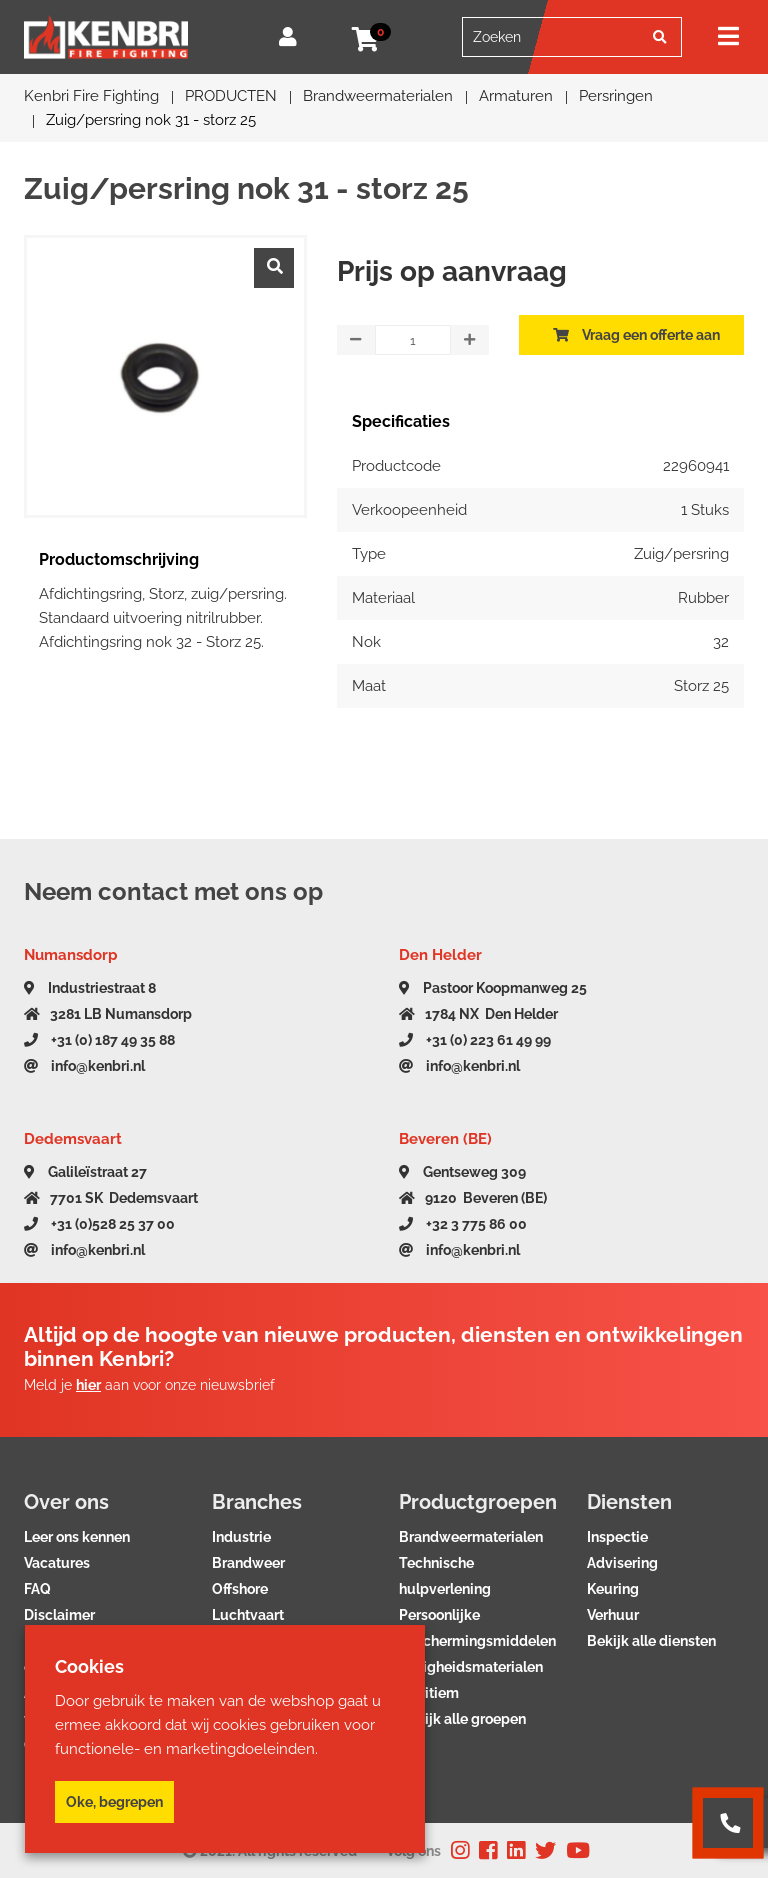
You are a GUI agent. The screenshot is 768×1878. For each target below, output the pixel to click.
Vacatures (57, 1563)
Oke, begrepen (114, 1802)
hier (88, 1385)
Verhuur (613, 1615)
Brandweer (248, 1563)
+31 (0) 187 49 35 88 (99, 1040)
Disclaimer (59, 1615)
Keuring (613, 1589)
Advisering (622, 1563)
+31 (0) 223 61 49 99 (475, 1040)
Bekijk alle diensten (651, 1641)
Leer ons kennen (77, 1537)
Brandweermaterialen (471, 1537)
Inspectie (617, 1537)
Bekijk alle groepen (462, 1719)
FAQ (37, 1589)
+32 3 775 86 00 (463, 1224)
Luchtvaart (248, 1615)
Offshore (240, 1589)
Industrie (241, 1537)
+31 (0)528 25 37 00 (99, 1224)
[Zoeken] (660, 37)
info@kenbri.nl (84, 1066)
